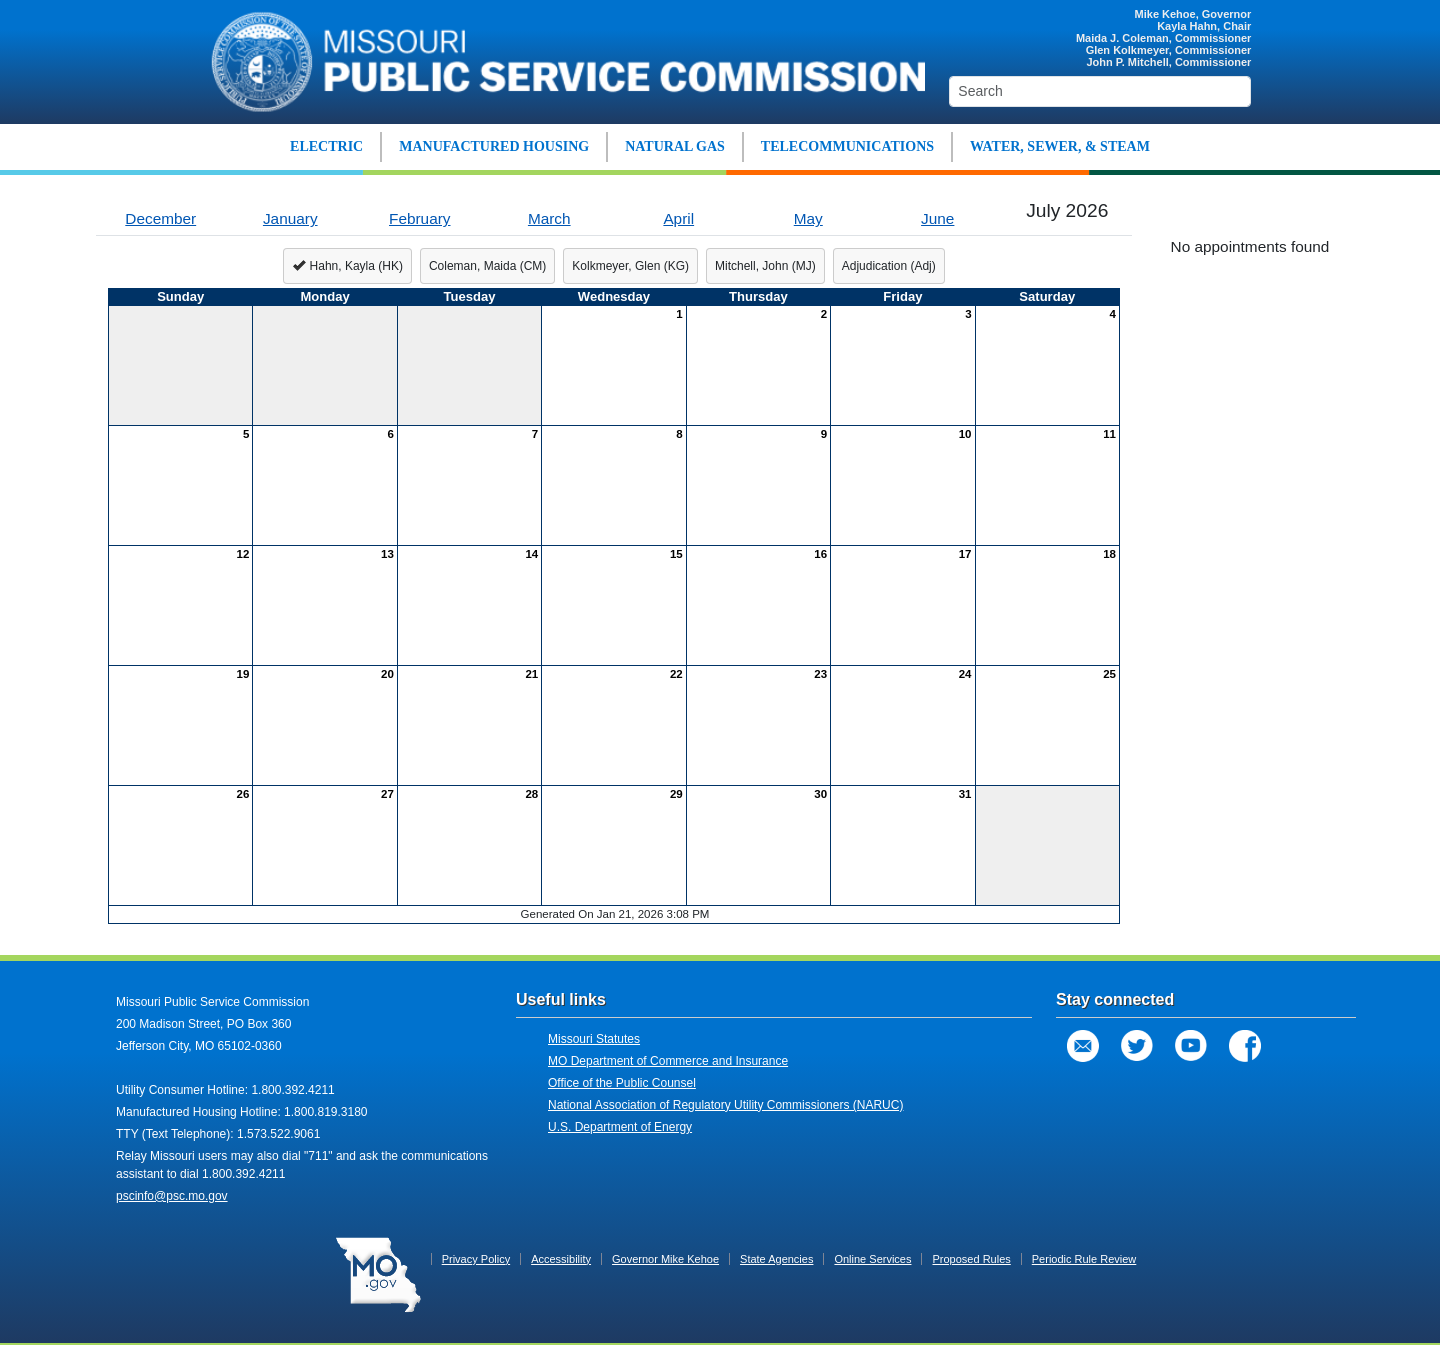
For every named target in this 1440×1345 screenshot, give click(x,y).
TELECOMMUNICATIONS (847, 146)
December (160, 218)
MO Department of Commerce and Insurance (668, 1061)
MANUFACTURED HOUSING (494, 146)
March (549, 218)
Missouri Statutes (594, 1039)
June (937, 218)
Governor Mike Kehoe (665, 1259)
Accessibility (561, 1259)
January (290, 218)
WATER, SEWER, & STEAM (1060, 146)
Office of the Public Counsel (622, 1083)
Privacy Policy (476, 1259)
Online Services (872, 1259)
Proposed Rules (971, 1259)
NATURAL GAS (675, 146)
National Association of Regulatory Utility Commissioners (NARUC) (725, 1105)
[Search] (1100, 91)
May (808, 218)
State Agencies (776, 1259)
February (419, 218)
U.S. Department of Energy (620, 1127)
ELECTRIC (326, 146)
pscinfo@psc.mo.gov (172, 1196)
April (678, 218)
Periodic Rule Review (1084, 1259)
